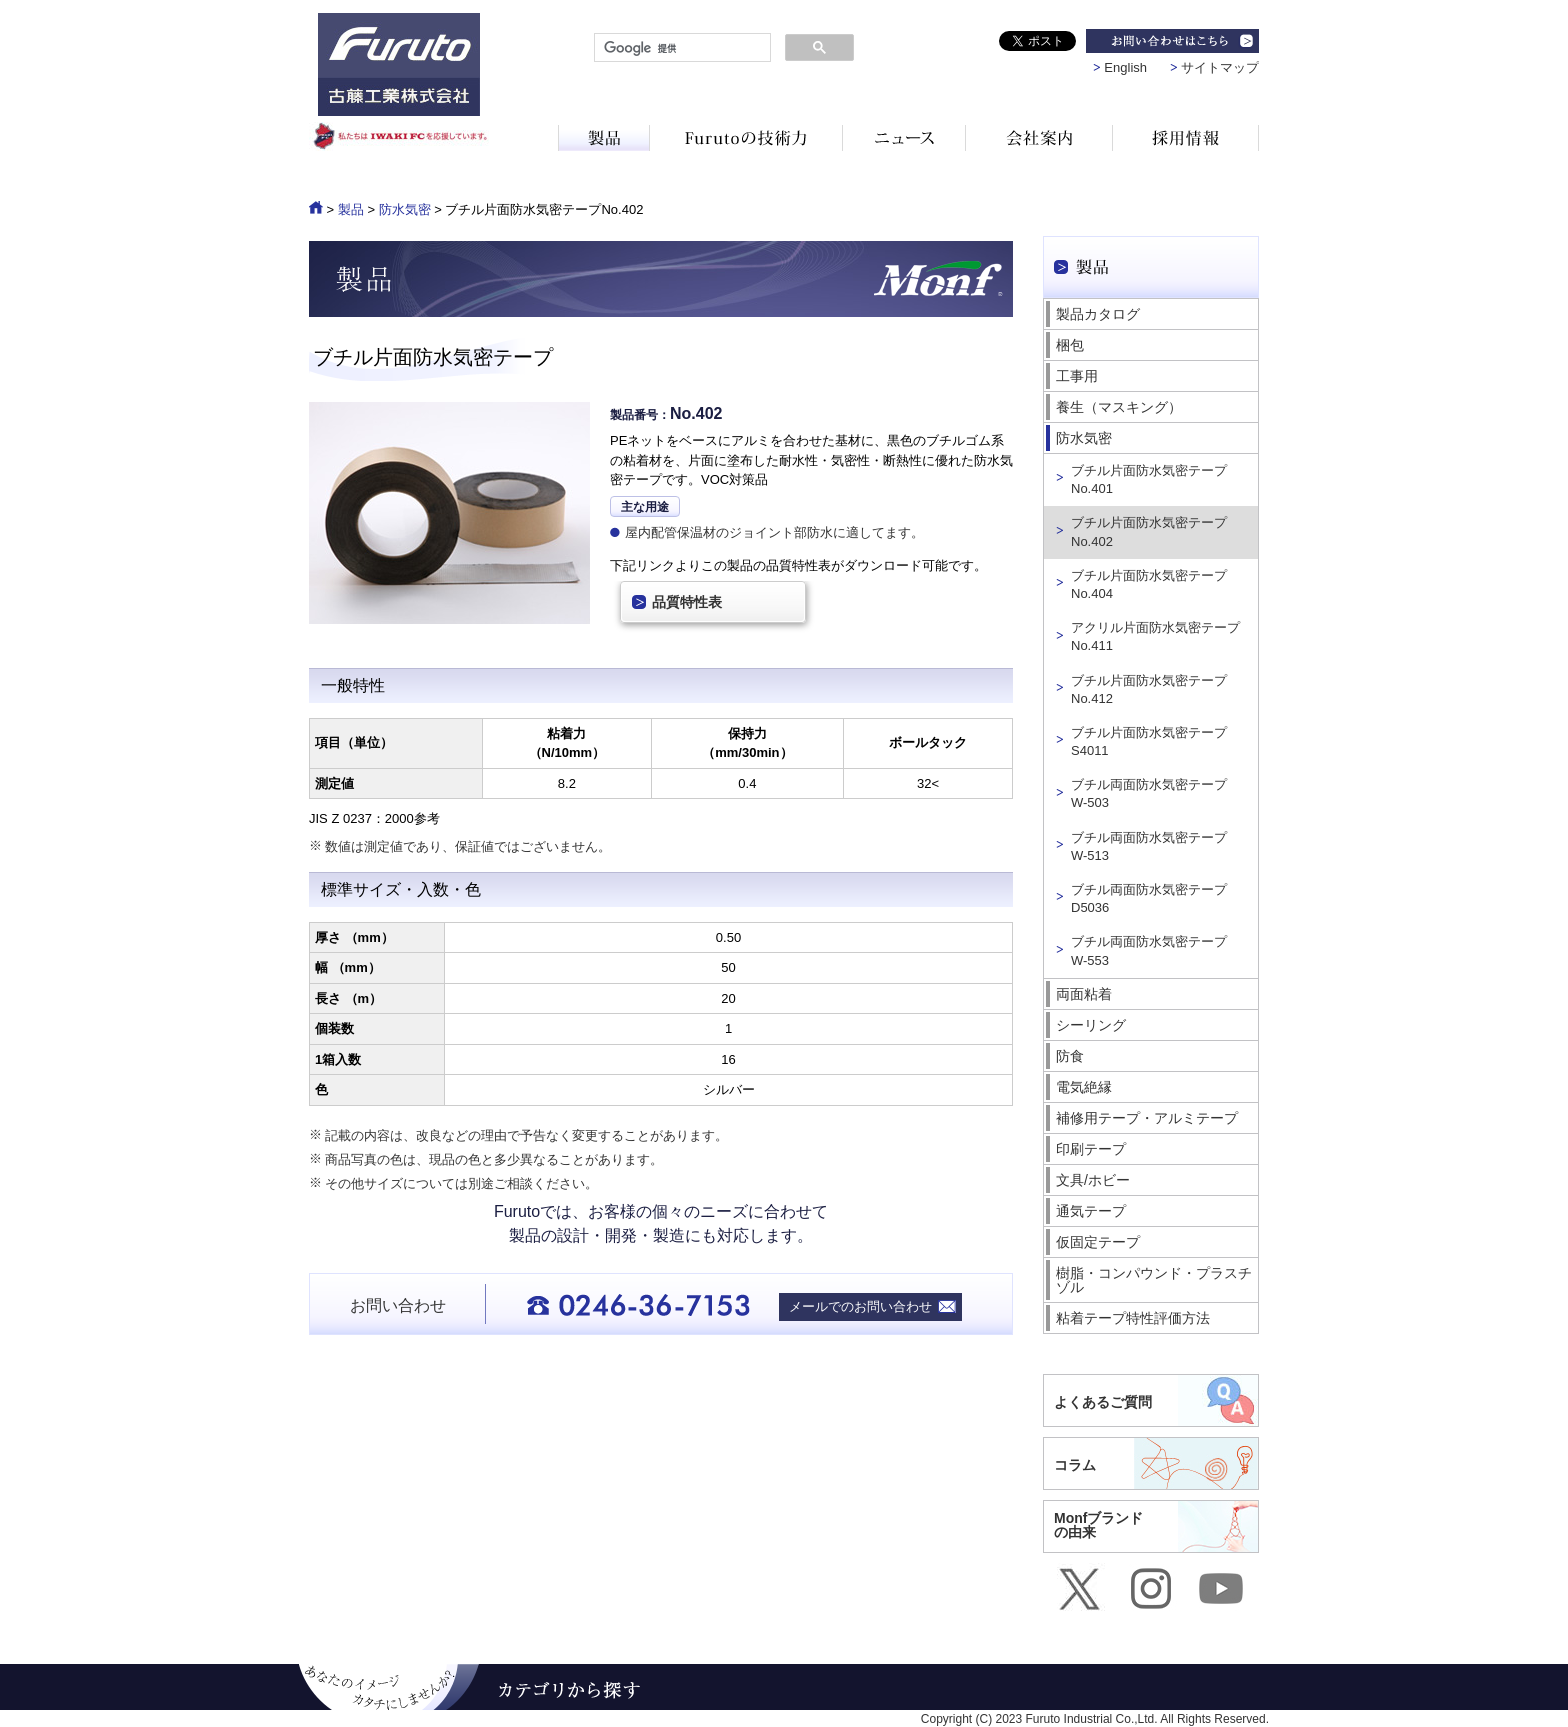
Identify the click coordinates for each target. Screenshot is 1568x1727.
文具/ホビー (1093, 1180)
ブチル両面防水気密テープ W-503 (1149, 793)
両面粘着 (1084, 994)
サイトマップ (1220, 67)
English (1125, 67)
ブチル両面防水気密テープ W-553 (1149, 950)
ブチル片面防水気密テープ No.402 (1149, 531)
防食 (1070, 1056)
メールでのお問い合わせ (860, 1306)
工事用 (1077, 376)
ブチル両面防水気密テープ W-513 (1149, 846)
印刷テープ (1091, 1149)
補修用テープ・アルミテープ (1147, 1118)
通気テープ (1091, 1211)
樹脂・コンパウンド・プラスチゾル (1154, 1280)
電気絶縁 (1084, 1087)
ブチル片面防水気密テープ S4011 (1149, 741)
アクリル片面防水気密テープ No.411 (1155, 636)
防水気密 (405, 209)
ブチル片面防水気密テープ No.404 (1149, 584)
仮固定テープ (1098, 1242)
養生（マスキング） (1119, 407)
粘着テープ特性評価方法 (1133, 1318)
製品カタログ (1098, 314)
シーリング (1091, 1025)
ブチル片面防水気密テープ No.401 (1149, 479)
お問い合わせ (398, 1305)
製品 (351, 209)
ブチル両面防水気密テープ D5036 (1149, 898)
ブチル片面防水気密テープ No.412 (1149, 689)
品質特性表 (687, 602)
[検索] (680, 48)
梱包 (1070, 345)
